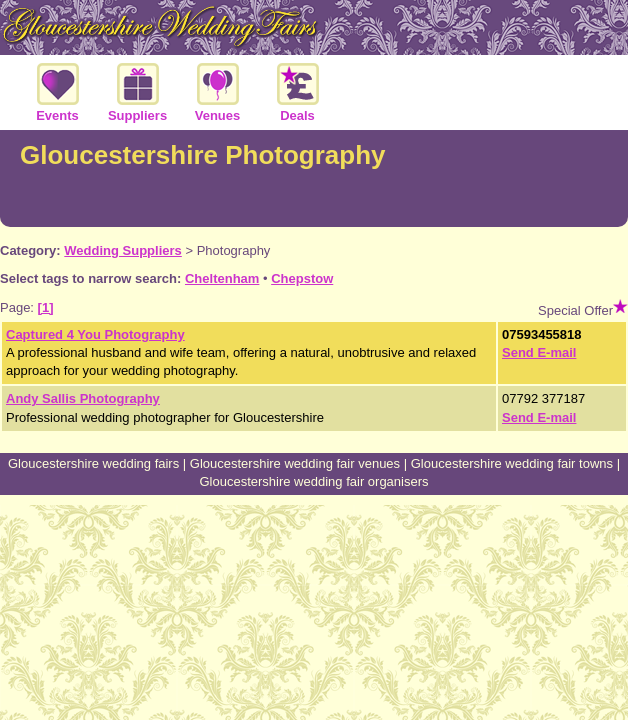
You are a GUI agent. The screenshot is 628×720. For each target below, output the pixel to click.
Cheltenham (222, 278)
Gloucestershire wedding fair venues (295, 463)
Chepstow (302, 278)
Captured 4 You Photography (95, 334)
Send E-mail (539, 352)
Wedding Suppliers (123, 250)
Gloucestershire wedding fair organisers (313, 481)
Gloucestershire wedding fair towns (512, 463)
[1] (46, 307)
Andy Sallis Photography (83, 398)
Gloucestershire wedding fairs (93, 463)
